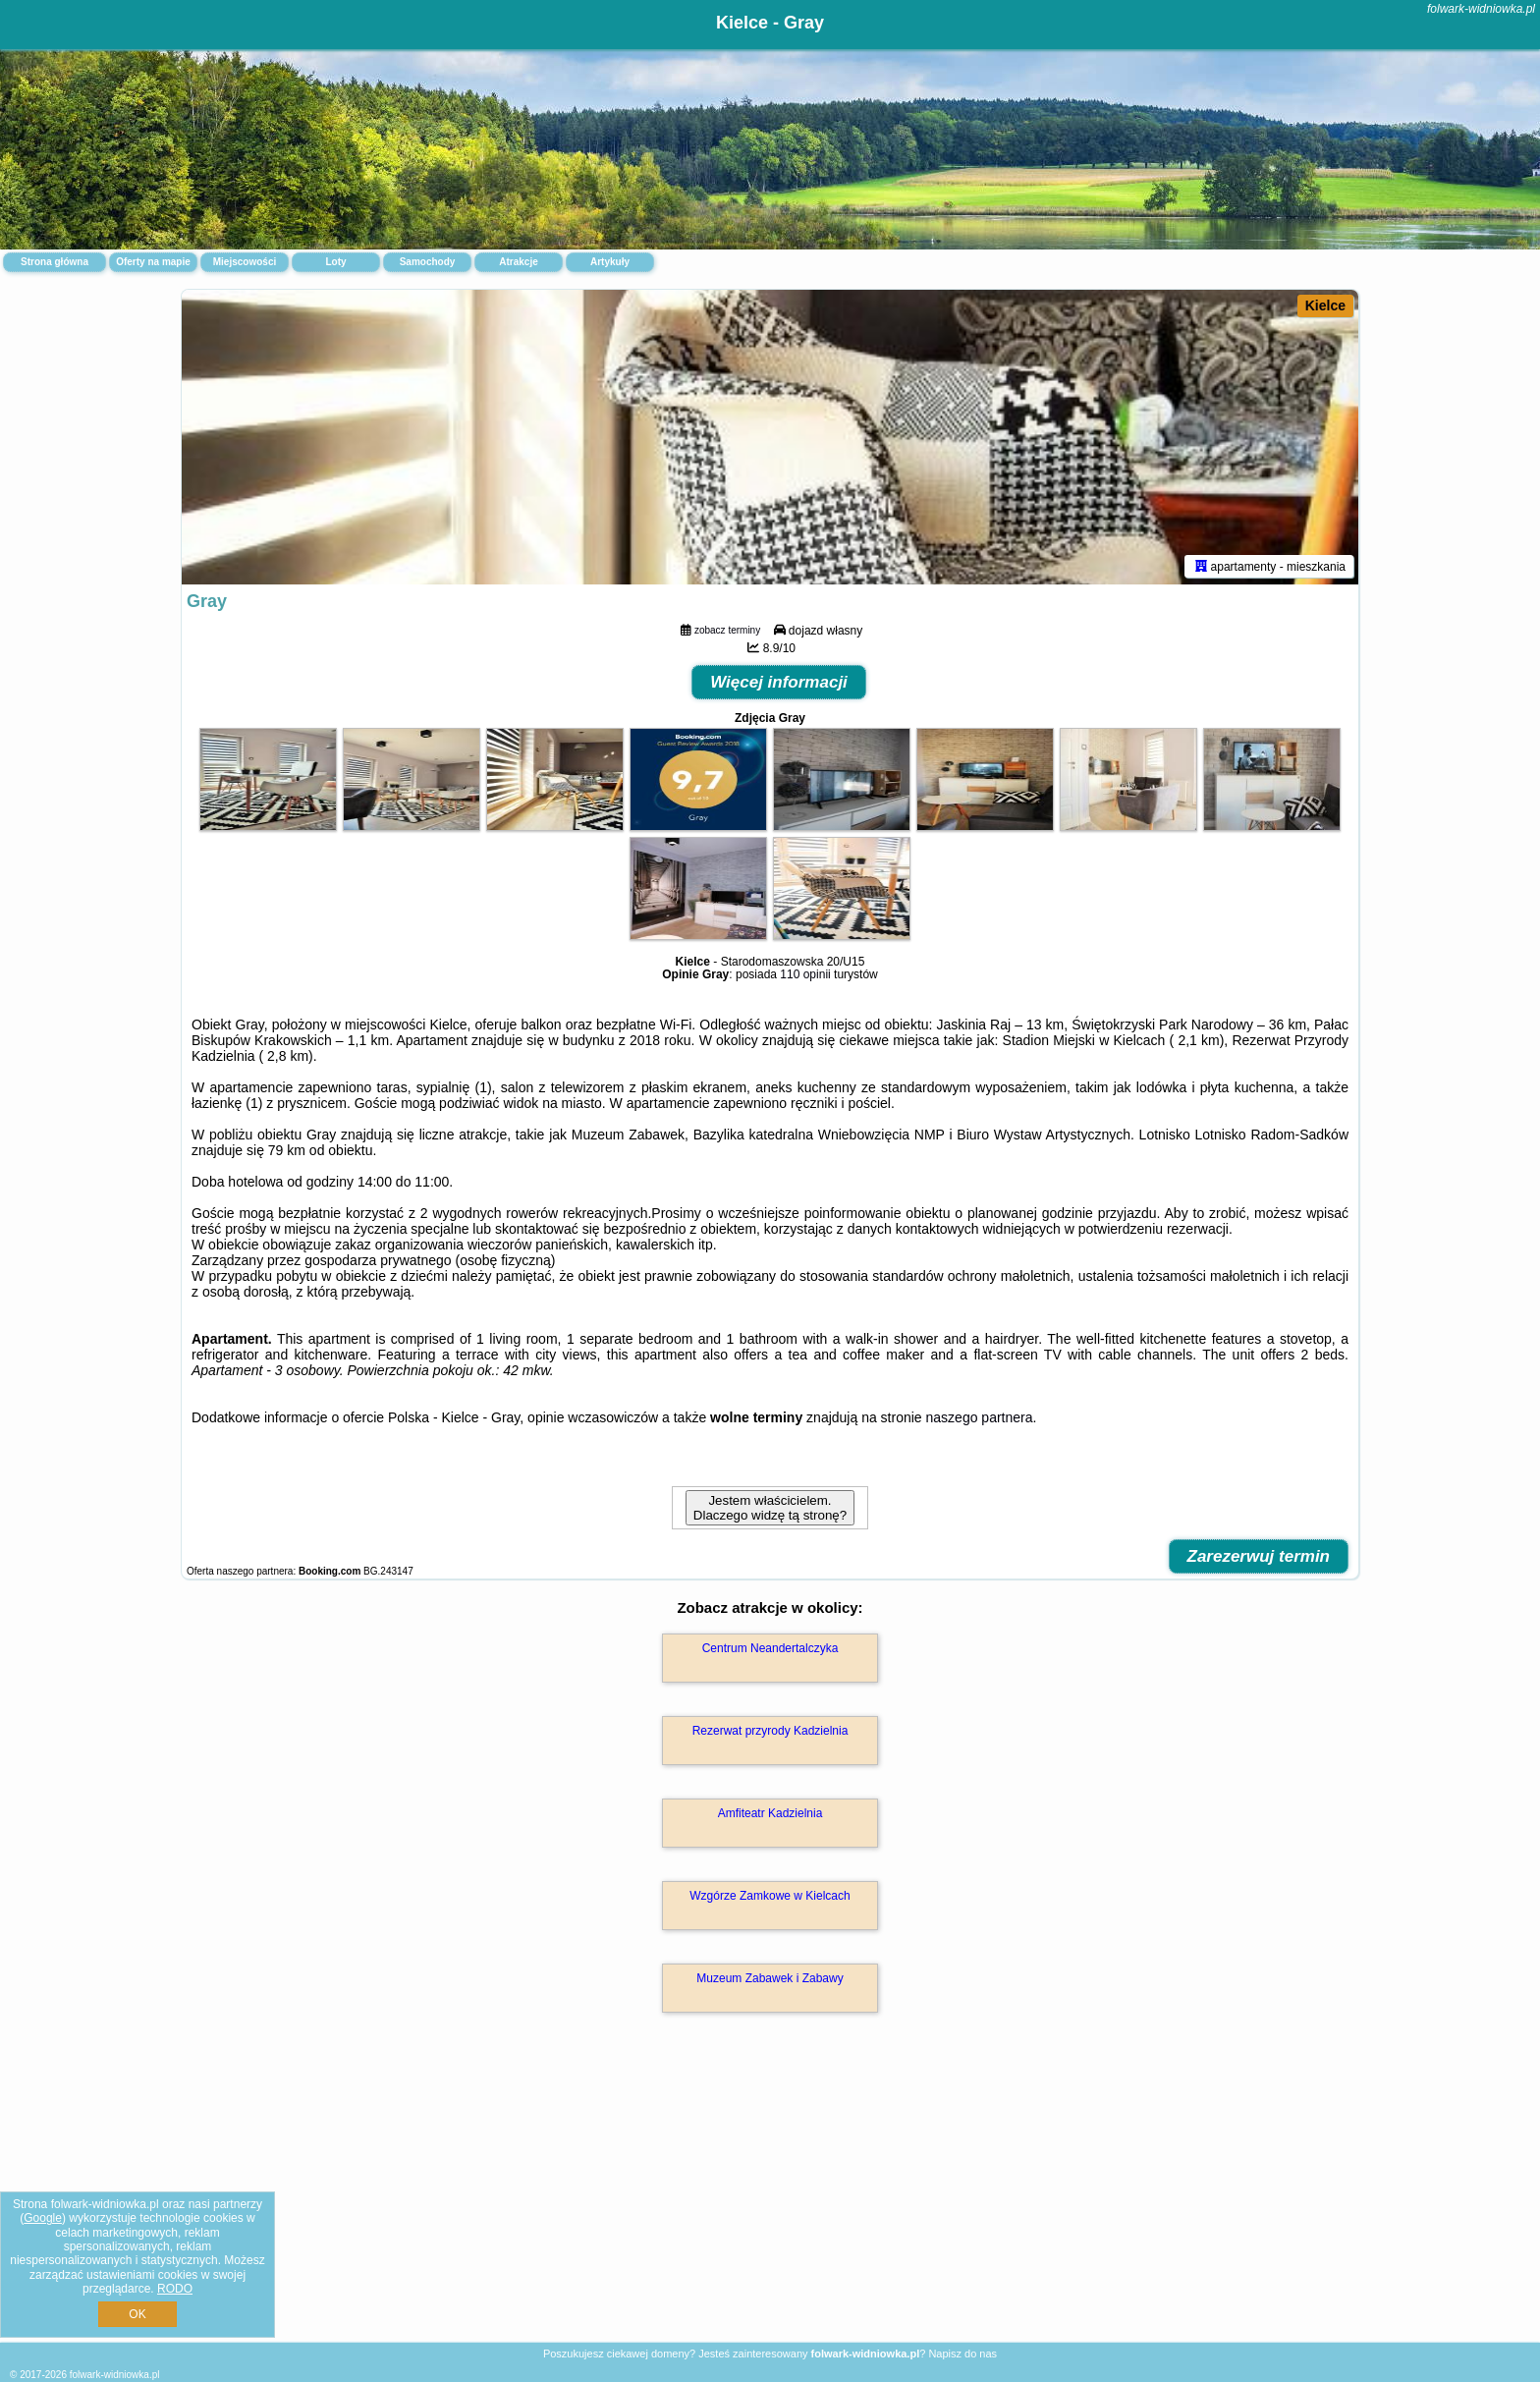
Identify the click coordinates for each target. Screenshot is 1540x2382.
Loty (335, 261)
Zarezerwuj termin (1259, 1556)
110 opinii (805, 974)
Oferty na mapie (153, 261)
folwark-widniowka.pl (1481, 9)
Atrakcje (518, 261)
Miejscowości (244, 261)
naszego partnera (979, 1417)
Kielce (1325, 305)
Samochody (428, 261)
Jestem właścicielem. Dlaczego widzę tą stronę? (770, 1508)
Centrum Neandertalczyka (770, 1648)
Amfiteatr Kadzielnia (770, 1813)
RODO (174, 2289)
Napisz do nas (962, 2353)
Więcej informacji (779, 682)
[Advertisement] (770, 2198)
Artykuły (610, 261)
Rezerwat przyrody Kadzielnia (770, 1731)
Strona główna (54, 261)
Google (43, 2218)
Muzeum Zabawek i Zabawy (769, 1978)
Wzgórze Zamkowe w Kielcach (769, 1896)
